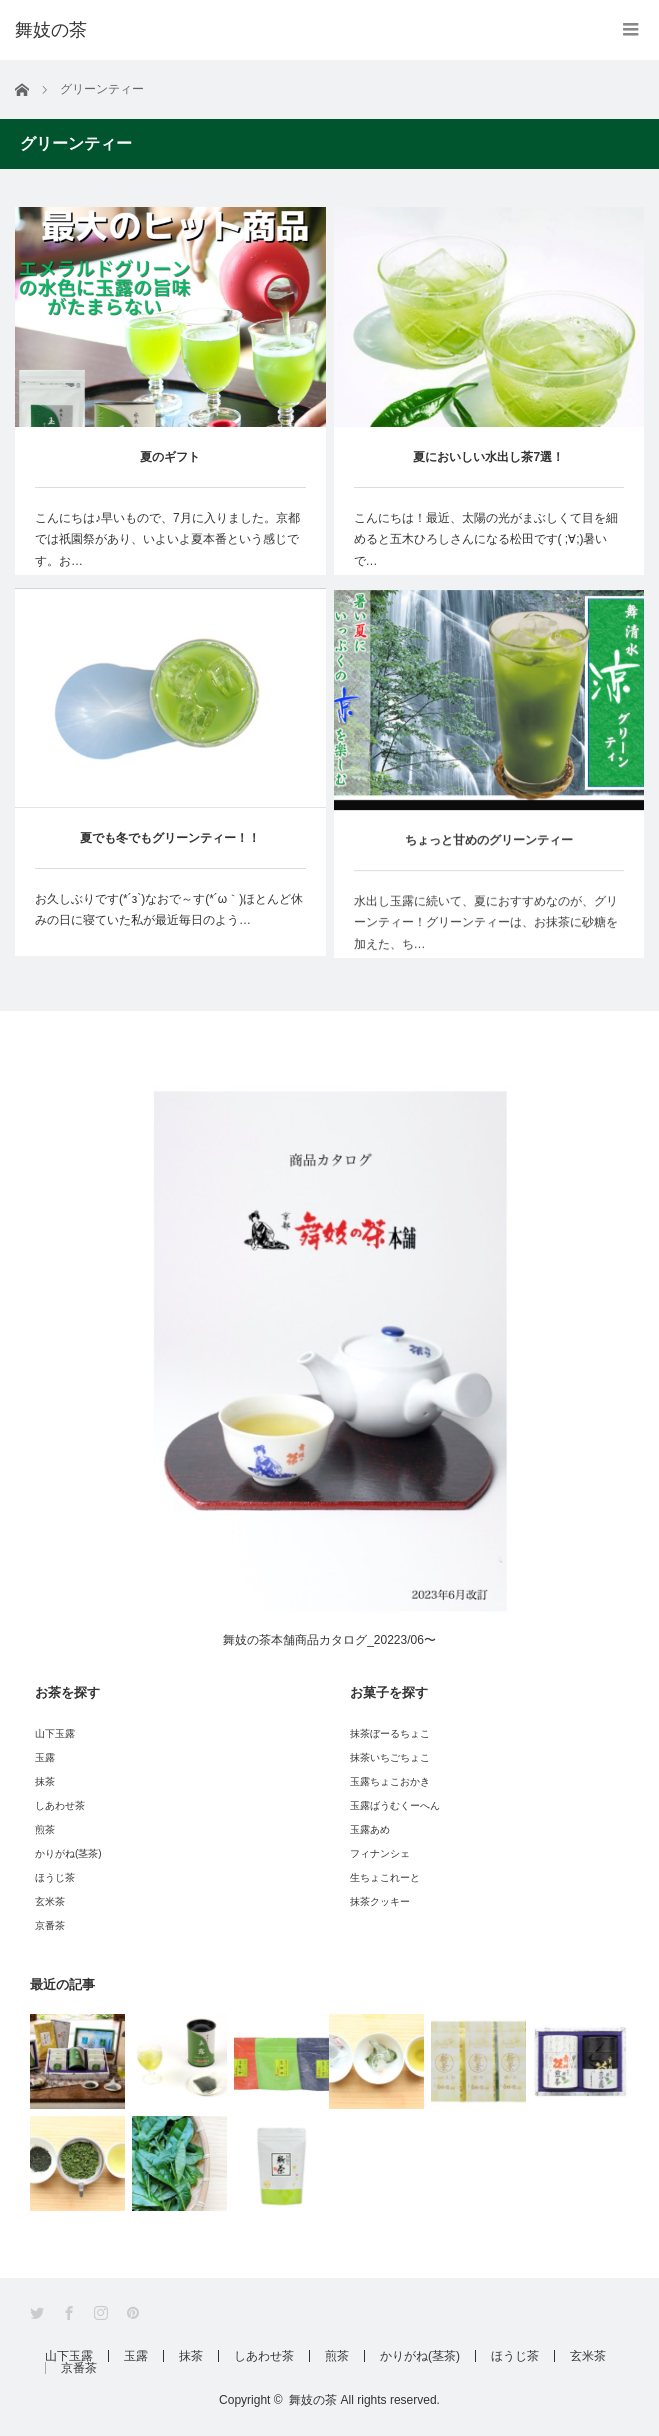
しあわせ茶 (60, 1805)
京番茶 (50, 1925)
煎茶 (45, 1829)
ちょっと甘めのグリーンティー (489, 849)
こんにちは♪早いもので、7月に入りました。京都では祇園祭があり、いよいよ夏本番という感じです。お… (167, 539)
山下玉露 (55, 1733)
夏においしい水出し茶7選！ (488, 457)
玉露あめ (370, 1829)
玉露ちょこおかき (390, 1781)
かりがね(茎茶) (68, 1853)
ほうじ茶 (55, 1877)
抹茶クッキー (380, 1901)
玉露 (45, 1757)
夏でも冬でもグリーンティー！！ (170, 840)
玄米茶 (50, 1901)
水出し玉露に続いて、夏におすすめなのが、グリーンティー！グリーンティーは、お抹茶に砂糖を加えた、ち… (486, 931)
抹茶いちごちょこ (390, 1757)
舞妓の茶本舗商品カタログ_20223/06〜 (330, 1634)
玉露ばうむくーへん (395, 1805)
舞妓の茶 (313, 2400)
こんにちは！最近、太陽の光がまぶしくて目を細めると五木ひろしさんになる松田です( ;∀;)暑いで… (486, 539)
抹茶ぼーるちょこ (390, 1733)
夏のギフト (170, 457)
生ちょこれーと (385, 1877)
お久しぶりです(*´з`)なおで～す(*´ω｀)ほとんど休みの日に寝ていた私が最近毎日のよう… (169, 912)
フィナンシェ (380, 1853)
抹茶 (45, 1781)
